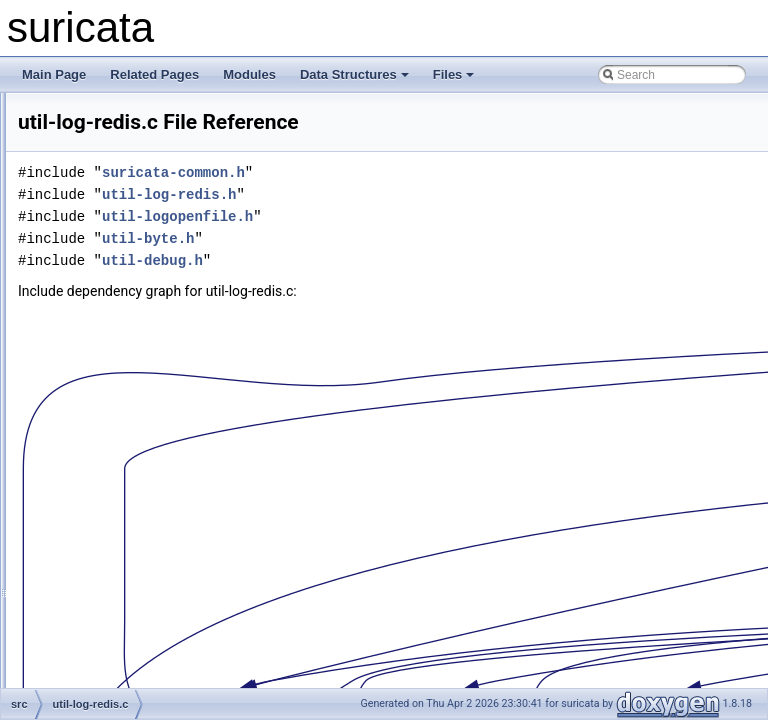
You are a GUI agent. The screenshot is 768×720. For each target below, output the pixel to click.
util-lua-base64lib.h (132, 510)
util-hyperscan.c (124, 180)
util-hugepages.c (126, 136)
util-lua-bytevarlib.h (132, 598)
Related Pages (154, 74)
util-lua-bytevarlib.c (132, 576)
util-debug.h (402, 260)
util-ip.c (101, 268)
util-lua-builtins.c (125, 532)
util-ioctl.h (107, 246)
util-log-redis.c (119, 400)
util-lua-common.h (129, 642)
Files (454, 74)
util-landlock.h (118, 378)
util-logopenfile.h (125, 466)
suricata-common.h (423, 172)
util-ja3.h (104, 334)
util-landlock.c (118, 356)
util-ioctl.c (107, 224)
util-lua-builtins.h (125, 554)
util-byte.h (398, 238)
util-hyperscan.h (124, 202)
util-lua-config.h (122, 686)
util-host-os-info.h (128, 114)
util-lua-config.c (122, 664)
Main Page (54, 74)
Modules (249, 74)
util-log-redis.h (119, 422)
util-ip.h (101, 290)
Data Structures (354, 74)
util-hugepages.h (126, 158)
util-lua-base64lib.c (132, 488)
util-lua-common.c (129, 620)
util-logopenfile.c (125, 444)
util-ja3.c (104, 312)
